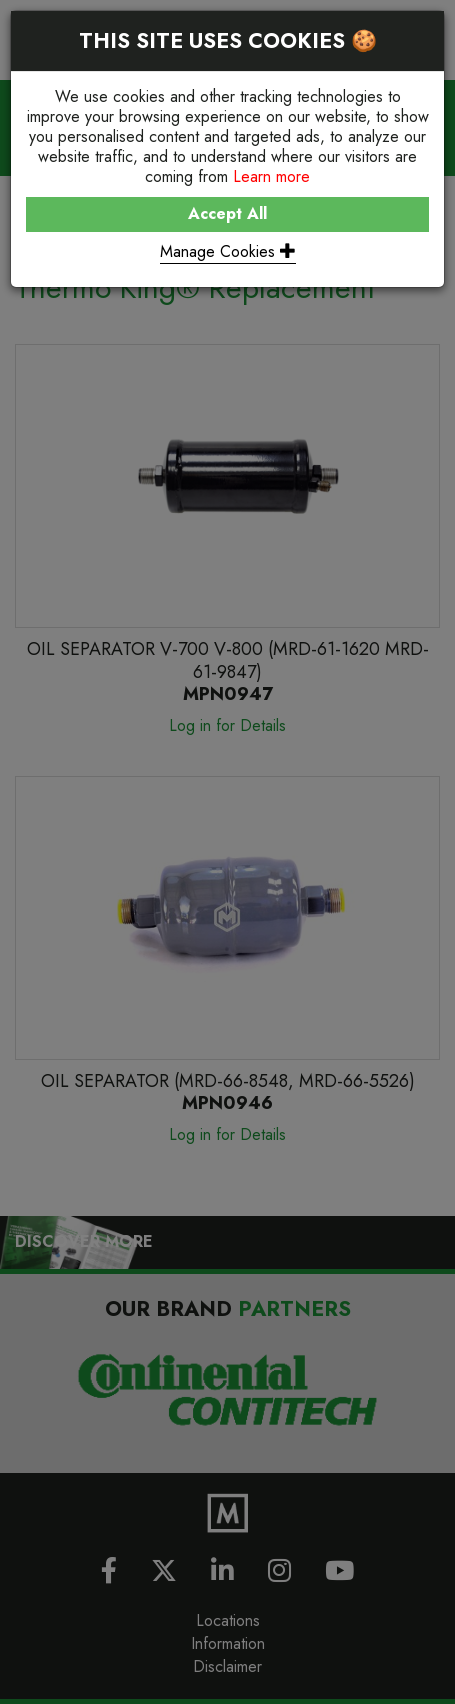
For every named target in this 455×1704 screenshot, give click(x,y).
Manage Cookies (228, 251)
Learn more (271, 176)
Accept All (227, 213)
